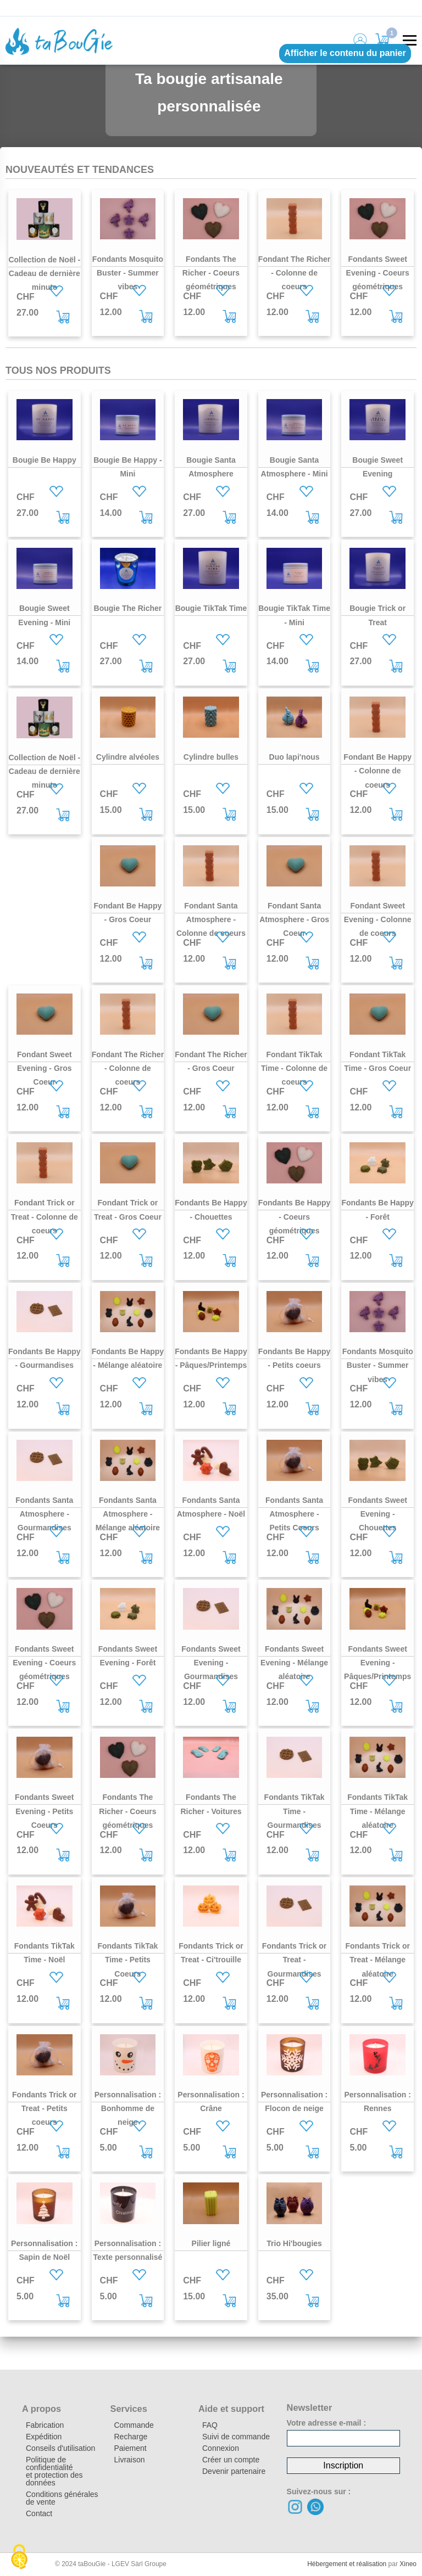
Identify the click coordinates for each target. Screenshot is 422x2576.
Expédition (44, 2436)
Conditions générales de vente (62, 2498)
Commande (134, 2425)
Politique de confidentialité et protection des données (54, 2471)
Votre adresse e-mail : (326, 2422)
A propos (41, 2409)
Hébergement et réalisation (346, 2564)
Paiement (130, 2448)
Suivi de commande (236, 2436)
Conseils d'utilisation (60, 2448)
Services (128, 2409)
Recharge (131, 2436)
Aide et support (231, 2409)
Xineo (408, 2564)
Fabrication (45, 2425)
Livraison (129, 2459)
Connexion (220, 2448)
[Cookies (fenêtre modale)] (19, 2557)
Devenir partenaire (233, 2471)
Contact (39, 2513)
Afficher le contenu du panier (345, 53)
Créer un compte (230, 2459)
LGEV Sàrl (128, 2564)
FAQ (210, 2425)
